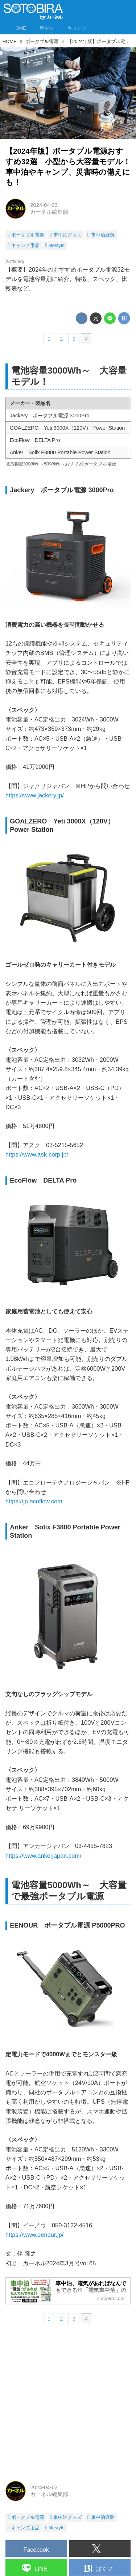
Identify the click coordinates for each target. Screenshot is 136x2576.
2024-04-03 (43, 205)
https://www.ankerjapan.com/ (43, 1857)
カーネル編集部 (49, 212)
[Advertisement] (68, 2405)
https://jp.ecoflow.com (33, 1502)
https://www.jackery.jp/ (34, 796)
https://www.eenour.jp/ (34, 2236)
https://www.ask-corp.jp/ (36, 1156)
